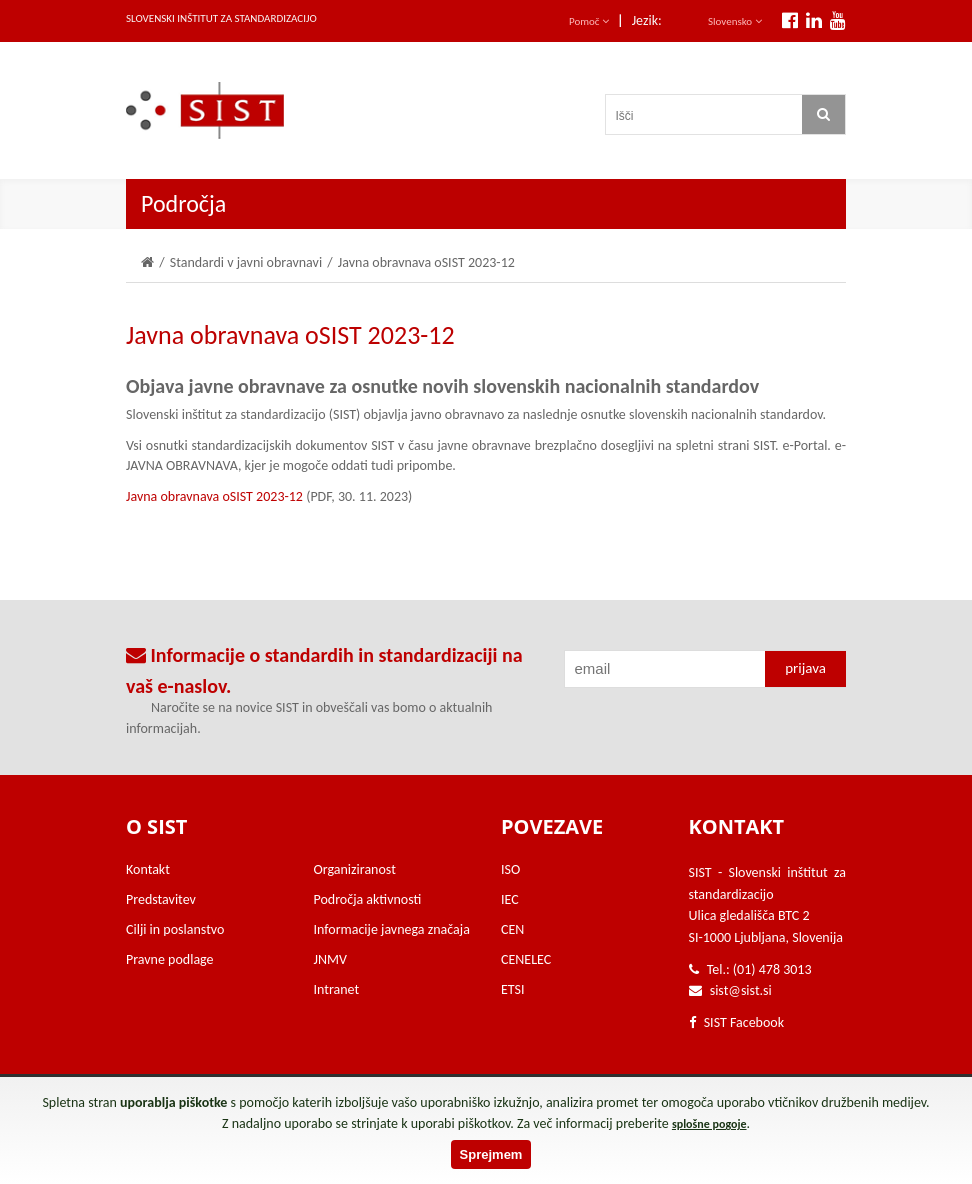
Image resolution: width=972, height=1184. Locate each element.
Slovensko (735, 21)
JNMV (330, 959)
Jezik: (647, 20)
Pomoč (589, 21)
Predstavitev (161, 899)
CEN (512, 929)
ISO (510, 869)
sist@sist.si (741, 990)
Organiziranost (355, 869)
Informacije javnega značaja (392, 929)
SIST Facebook (737, 1022)
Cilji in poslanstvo (175, 929)
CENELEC (526, 959)
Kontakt (148, 869)
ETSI (513, 989)
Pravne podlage (170, 959)
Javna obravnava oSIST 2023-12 (214, 496)
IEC (510, 899)
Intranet (337, 989)
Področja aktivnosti (368, 899)
